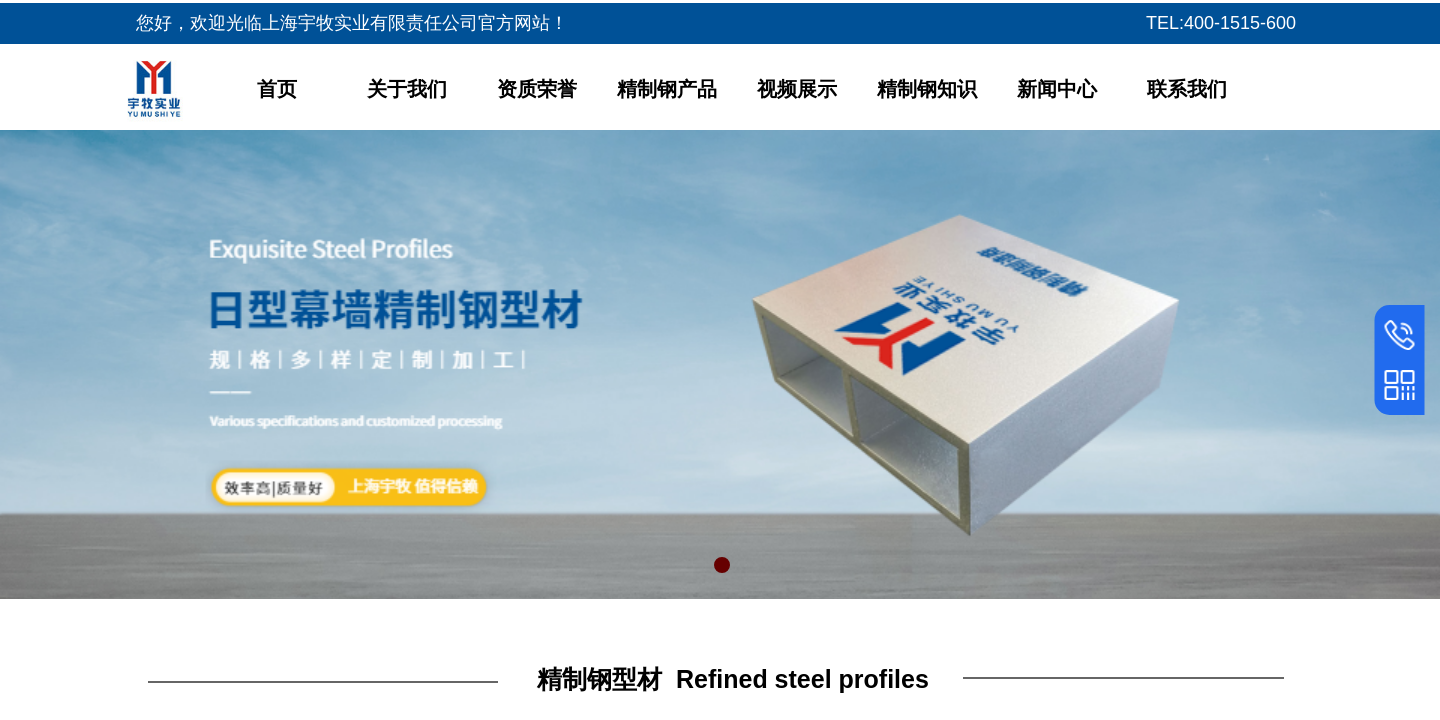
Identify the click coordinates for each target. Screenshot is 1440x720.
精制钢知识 (927, 89)
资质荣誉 (537, 89)
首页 (277, 89)
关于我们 (407, 89)
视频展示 (797, 89)
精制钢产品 (667, 89)
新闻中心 (1057, 89)
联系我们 (1187, 89)
